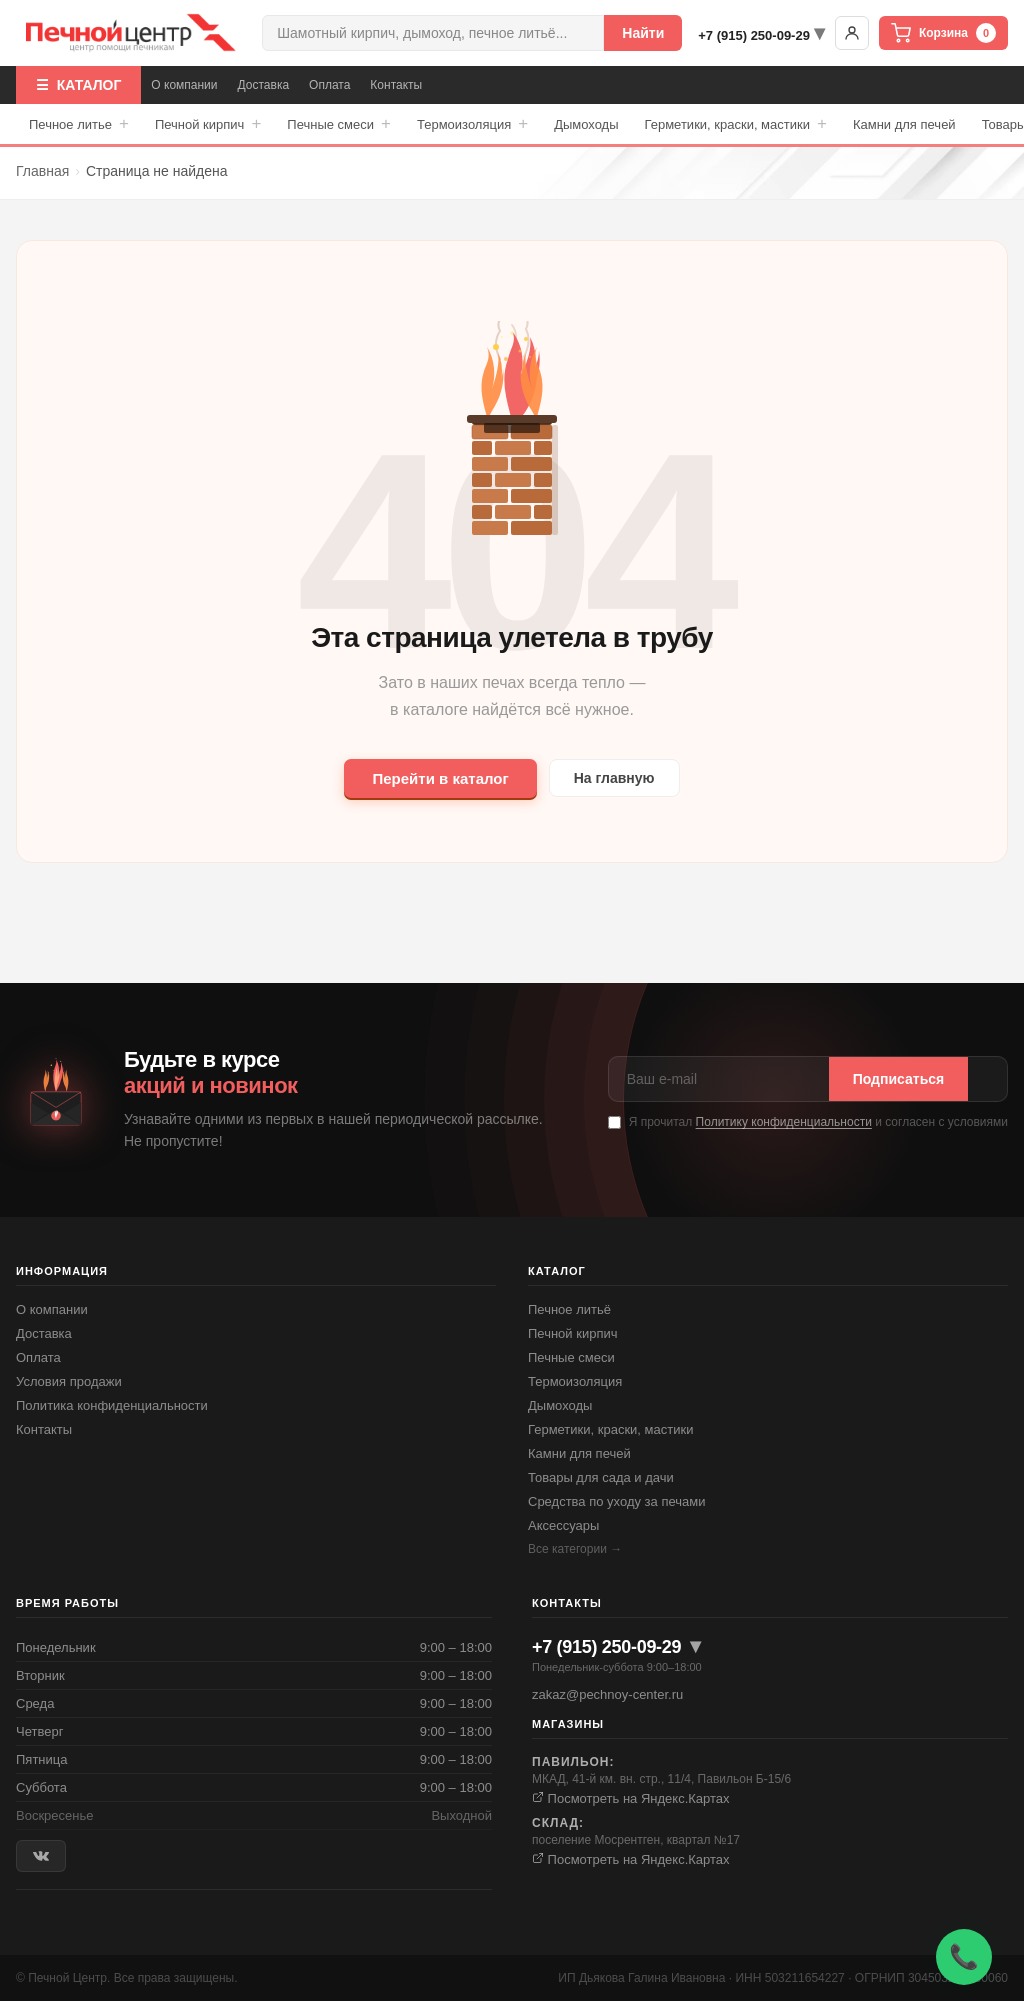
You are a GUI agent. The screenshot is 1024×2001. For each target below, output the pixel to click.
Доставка (264, 85)
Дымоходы (586, 124)
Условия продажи (69, 1381)
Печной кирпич (208, 124)
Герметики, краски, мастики (736, 124)
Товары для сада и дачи (601, 1477)
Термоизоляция (472, 124)
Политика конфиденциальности (112, 1405)
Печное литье (79, 124)
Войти (852, 33)
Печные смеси (339, 124)
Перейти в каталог (440, 778)
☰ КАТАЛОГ (78, 85)
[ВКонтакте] (41, 1856)
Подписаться (899, 1079)
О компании (184, 85)
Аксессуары (563, 1525)
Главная (42, 171)
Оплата (329, 85)
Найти (643, 33)
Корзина (943, 33)
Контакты (396, 85)
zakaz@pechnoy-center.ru (607, 1694)
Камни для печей (904, 124)
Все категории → (575, 1549)
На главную (614, 778)
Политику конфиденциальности (784, 1122)
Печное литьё (569, 1309)
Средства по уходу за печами (616, 1501)
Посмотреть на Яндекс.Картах (631, 1798)
